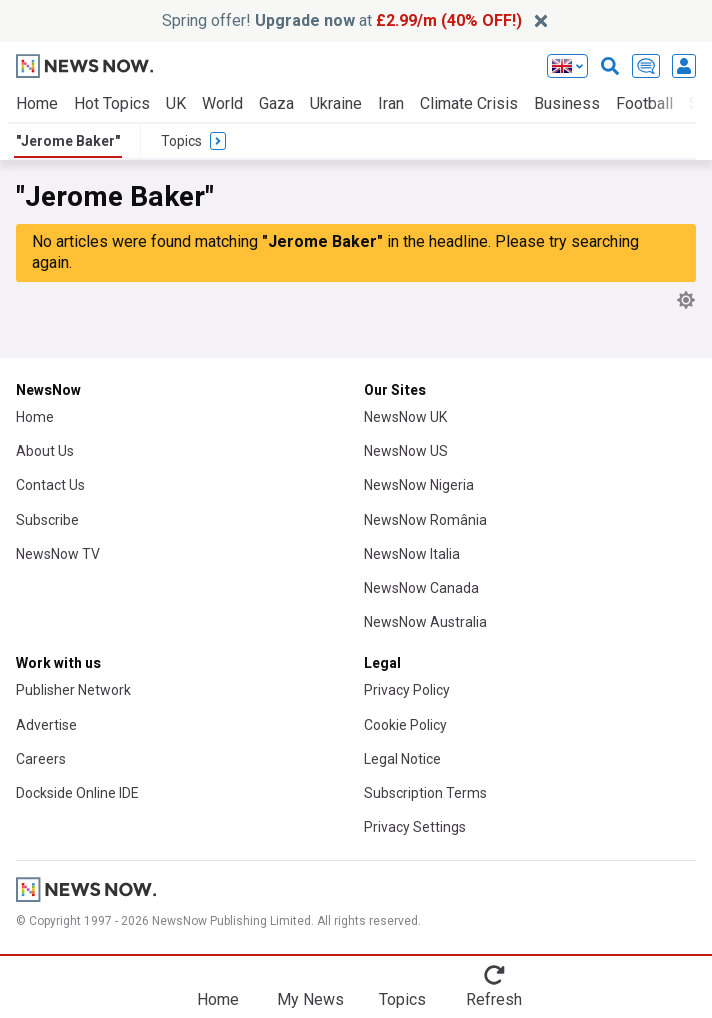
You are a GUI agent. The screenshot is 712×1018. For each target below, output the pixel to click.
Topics (402, 999)
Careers (41, 759)
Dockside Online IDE (77, 793)
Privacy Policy (407, 690)
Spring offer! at (342, 20)
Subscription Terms (425, 793)
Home (37, 103)
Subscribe (47, 520)
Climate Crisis (469, 103)
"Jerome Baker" (68, 141)
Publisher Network (73, 690)
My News (310, 999)
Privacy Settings (415, 827)
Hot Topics (112, 103)
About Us (45, 451)
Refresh (494, 999)
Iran (391, 103)
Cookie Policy (405, 725)
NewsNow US (406, 451)
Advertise (46, 725)
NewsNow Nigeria (419, 485)
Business (567, 103)
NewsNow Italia (412, 554)
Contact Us (50, 485)
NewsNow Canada (421, 588)
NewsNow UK (405, 417)
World (222, 103)
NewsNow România (425, 520)
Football (644, 103)
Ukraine (336, 103)
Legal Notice (402, 759)
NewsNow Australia (425, 622)
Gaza (276, 103)
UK (176, 103)
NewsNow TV (58, 554)
